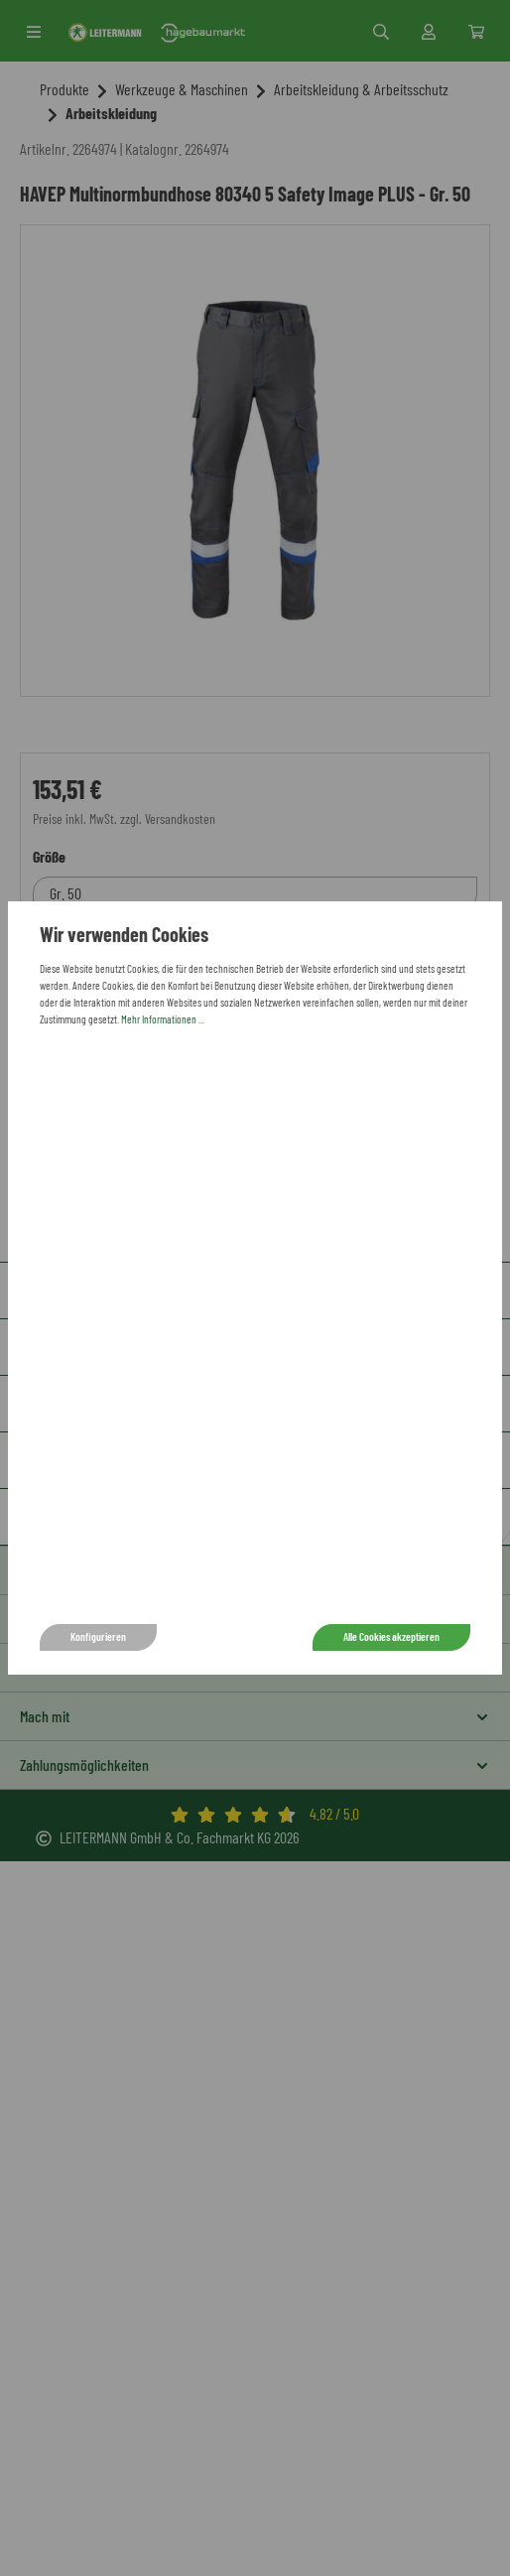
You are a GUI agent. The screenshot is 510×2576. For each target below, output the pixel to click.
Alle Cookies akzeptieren (391, 1636)
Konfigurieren (98, 1636)
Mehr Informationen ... (162, 1019)
